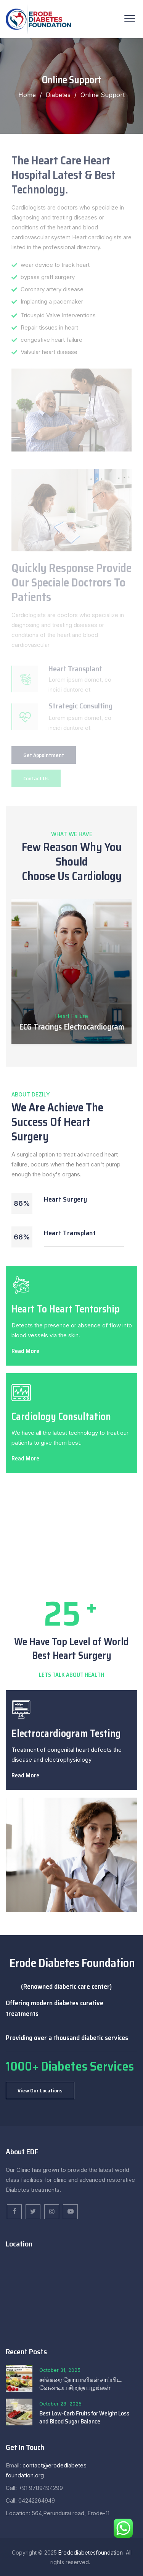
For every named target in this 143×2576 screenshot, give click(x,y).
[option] (71, 973)
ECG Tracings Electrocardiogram (71, 1026)
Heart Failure (71, 1016)
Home (27, 95)
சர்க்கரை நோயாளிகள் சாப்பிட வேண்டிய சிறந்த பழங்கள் (80, 2384)
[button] (40, 2090)
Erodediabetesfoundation (91, 2552)
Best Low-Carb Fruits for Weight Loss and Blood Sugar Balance (84, 2417)
